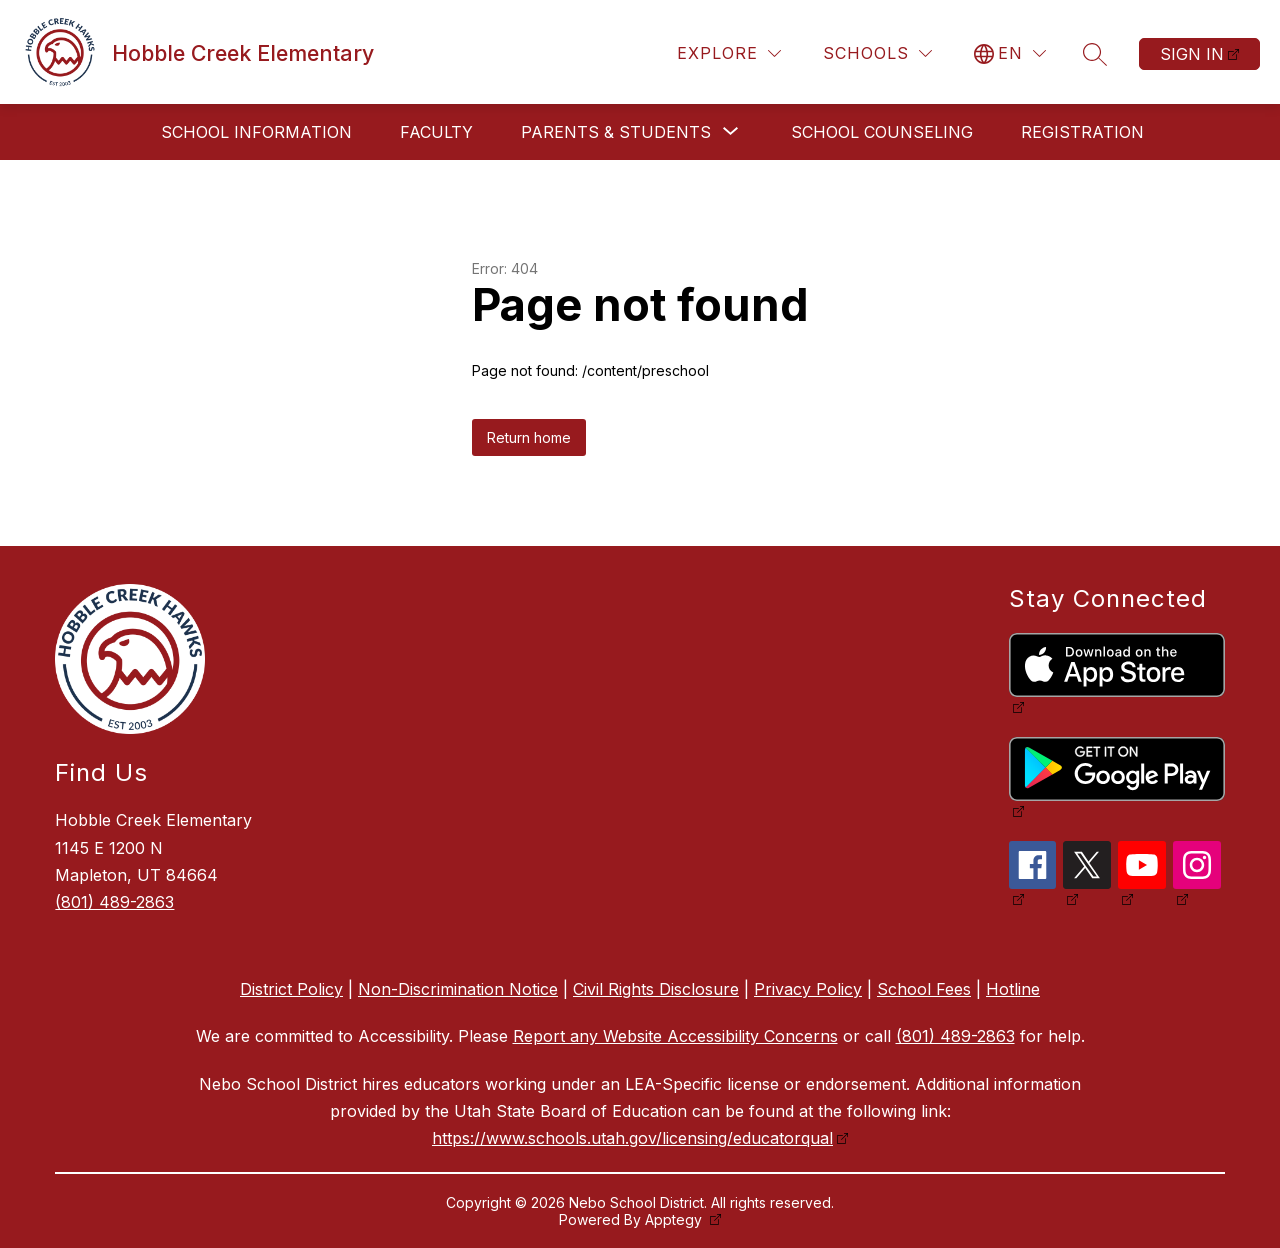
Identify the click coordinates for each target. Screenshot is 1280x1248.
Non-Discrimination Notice (458, 989)
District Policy (291, 989)
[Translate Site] (1010, 53)
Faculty (436, 132)
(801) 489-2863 (114, 902)
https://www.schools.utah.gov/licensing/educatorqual (632, 1138)
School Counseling (882, 132)
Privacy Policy (808, 989)
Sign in (1192, 54)
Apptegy (675, 1219)
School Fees (924, 989)
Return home (529, 437)
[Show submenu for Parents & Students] (616, 132)
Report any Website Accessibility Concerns (675, 1036)
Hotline (1013, 989)
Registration (1082, 132)
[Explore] (729, 53)
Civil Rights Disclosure (656, 989)
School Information (256, 132)
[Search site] (1095, 54)
